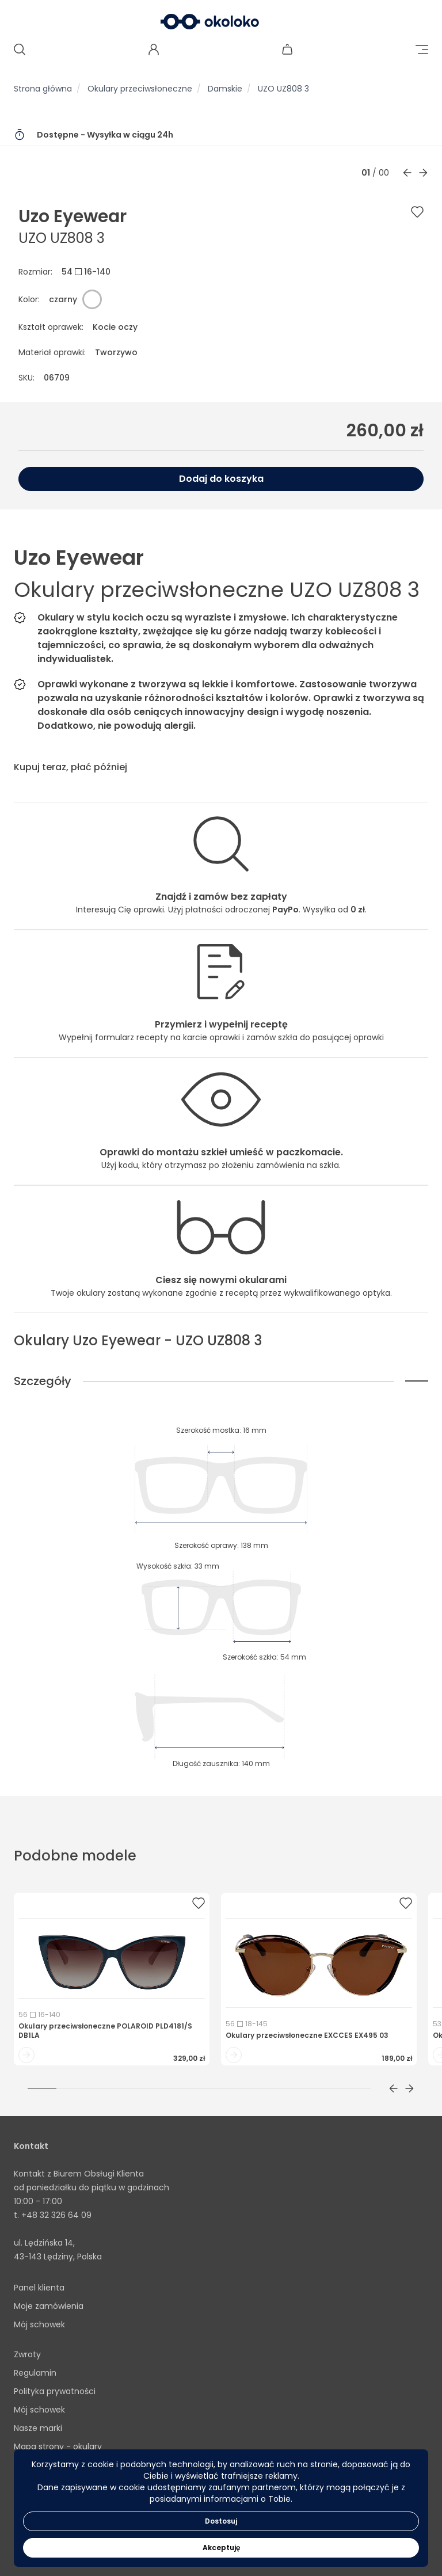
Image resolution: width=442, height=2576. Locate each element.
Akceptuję (221, 2547)
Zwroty (27, 2354)
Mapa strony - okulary (58, 2446)
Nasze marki (38, 2428)
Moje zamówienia (48, 2306)
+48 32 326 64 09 (56, 2215)
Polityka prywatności (55, 2391)
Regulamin (35, 2373)
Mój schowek (39, 2324)
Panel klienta (39, 2287)
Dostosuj (221, 2521)
